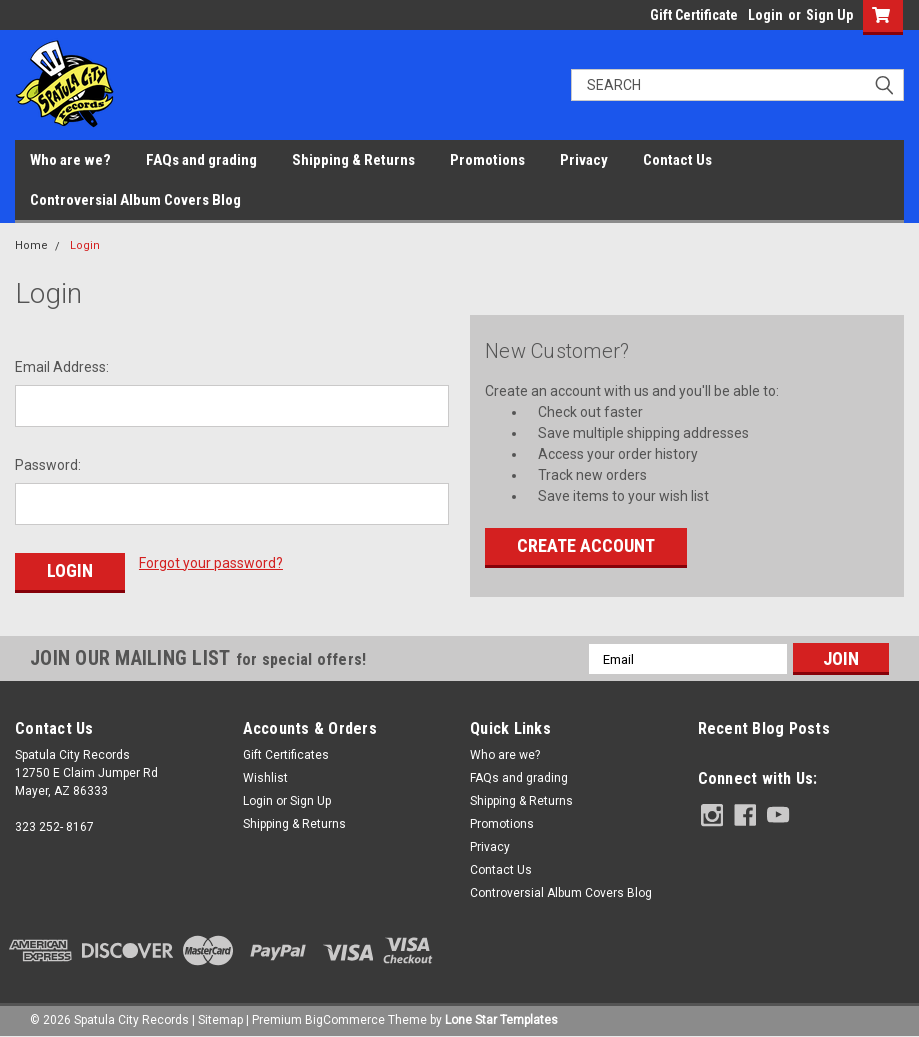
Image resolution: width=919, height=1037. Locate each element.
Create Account (586, 545)
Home (31, 245)
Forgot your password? (211, 563)
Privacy (584, 160)
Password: (48, 465)
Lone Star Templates (501, 1017)
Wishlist (265, 775)
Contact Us (677, 160)
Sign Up (829, 15)
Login (765, 15)
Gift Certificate (694, 15)
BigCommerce (345, 1017)
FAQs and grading (201, 160)
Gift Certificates (286, 752)
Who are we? (70, 160)
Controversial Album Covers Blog (135, 200)
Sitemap (220, 1017)
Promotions (487, 160)
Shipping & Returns (353, 160)
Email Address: (62, 367)
